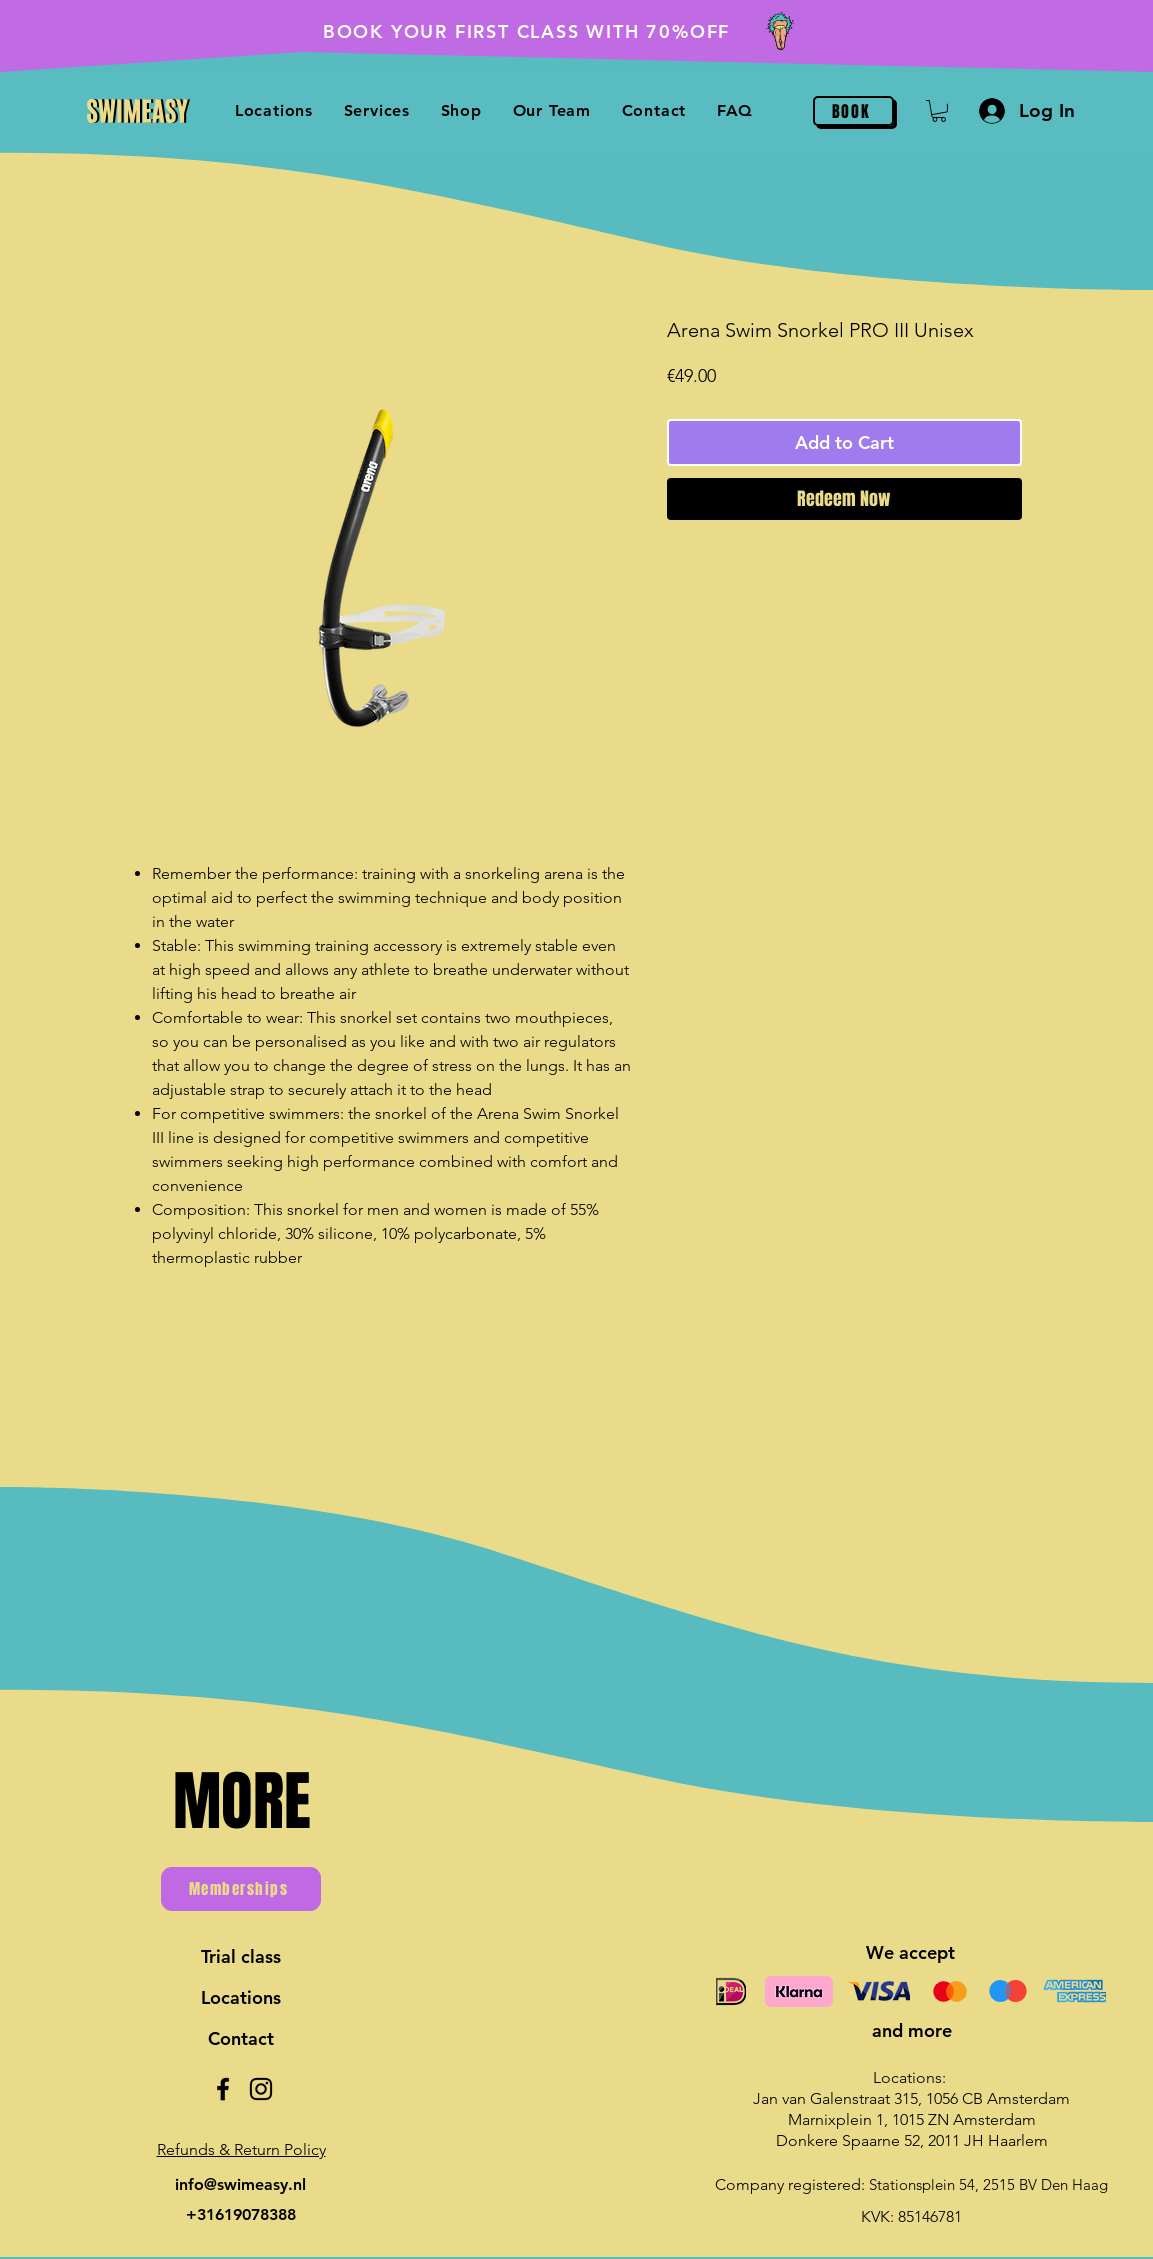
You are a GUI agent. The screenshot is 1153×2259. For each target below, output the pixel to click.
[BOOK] (853, 111)
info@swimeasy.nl (240, 2184)
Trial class (241, 1956)
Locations (241, 1997)
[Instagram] (261, 2089)
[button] (939, 111)
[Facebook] (223, 2089)
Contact (241, 2038)
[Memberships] (241, 1889)
